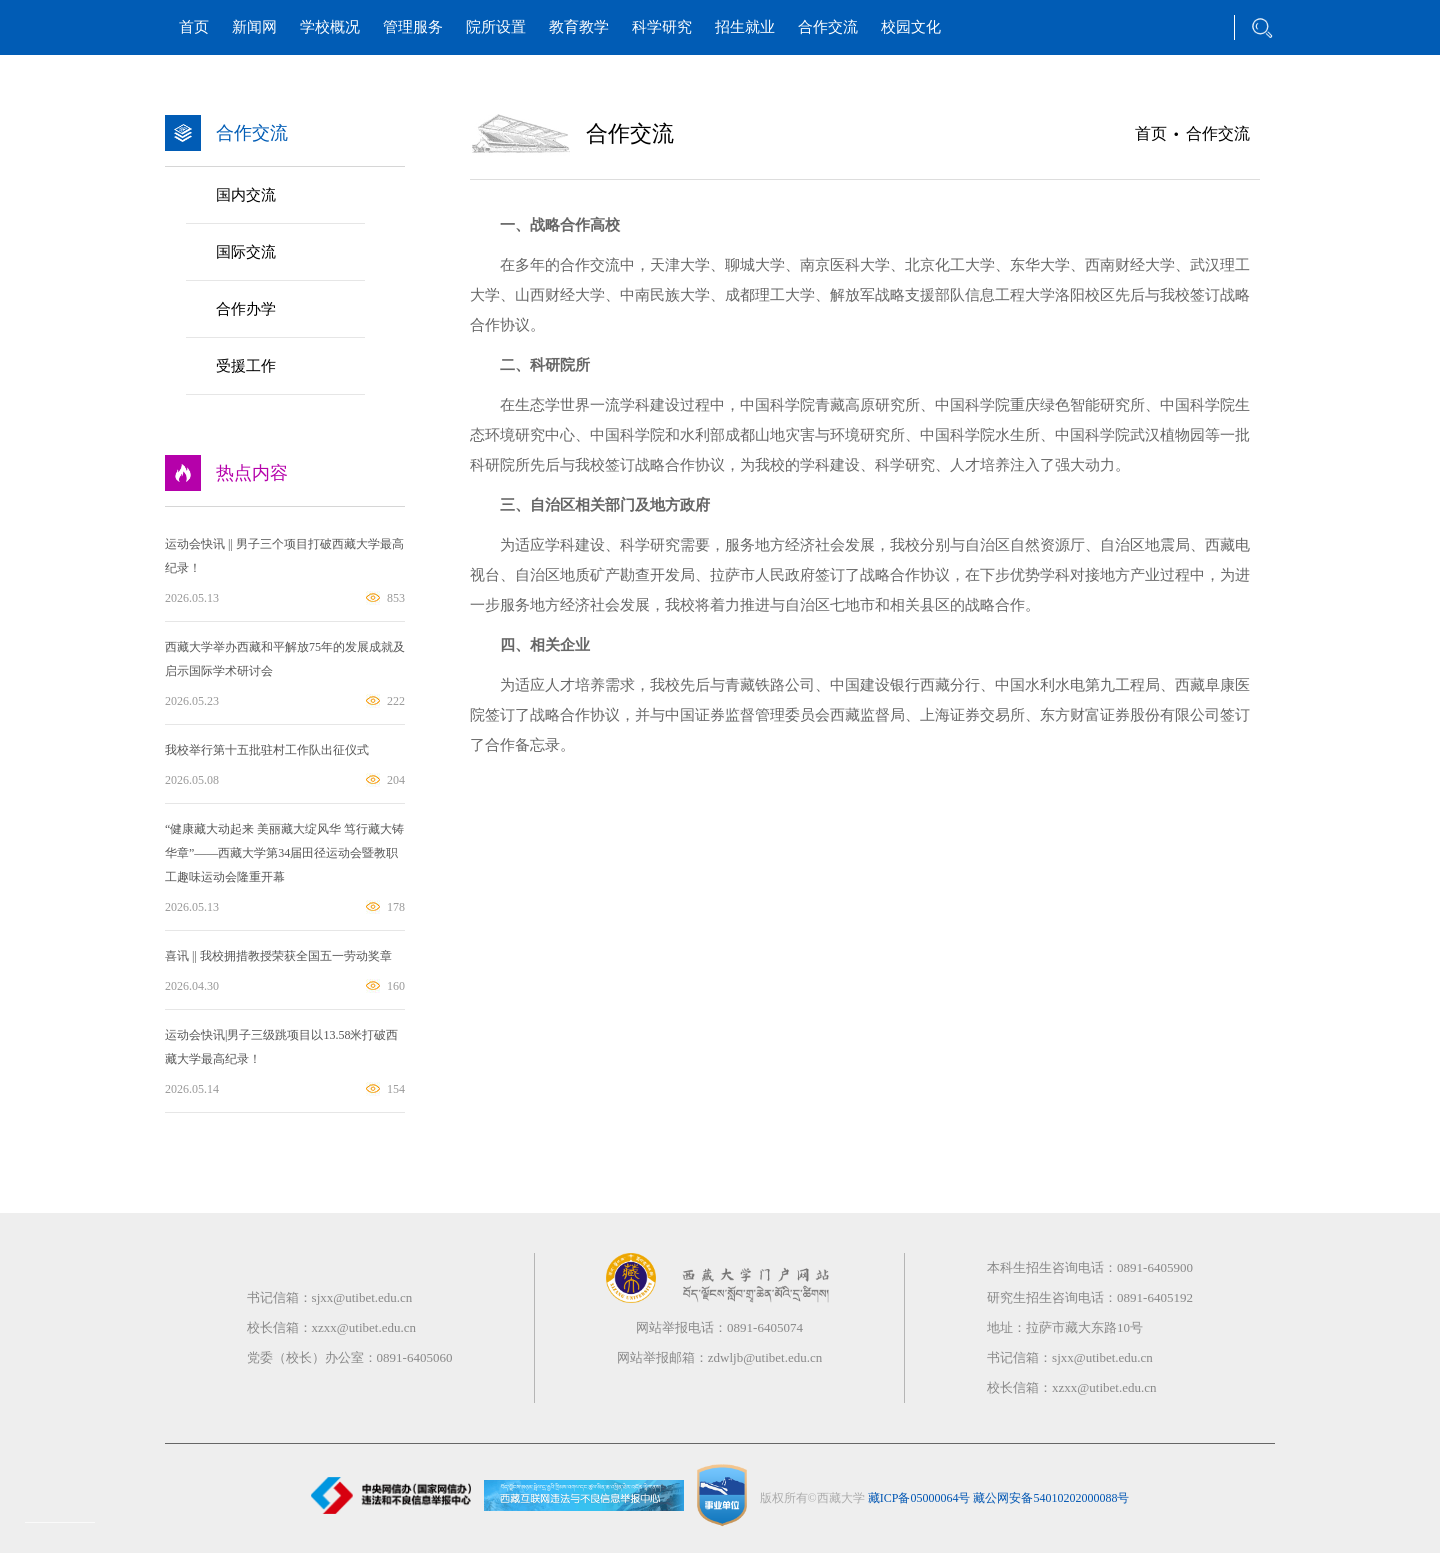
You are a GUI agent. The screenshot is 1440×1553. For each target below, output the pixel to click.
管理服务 (413, 27)
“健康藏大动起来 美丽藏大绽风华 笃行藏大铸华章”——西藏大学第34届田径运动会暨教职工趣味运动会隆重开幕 (284, 853)
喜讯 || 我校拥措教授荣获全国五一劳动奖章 (278, 956)
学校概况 (330, 27)
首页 (194, 27)
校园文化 (911, 27)
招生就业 (745, 27)
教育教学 (579, 27)
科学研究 (662, 27)
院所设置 (496, 27)
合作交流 (828, 27)
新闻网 (254, 27)
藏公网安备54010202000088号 (1051, 1497)
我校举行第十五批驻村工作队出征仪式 (267, 750)
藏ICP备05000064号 (919, 1497)
